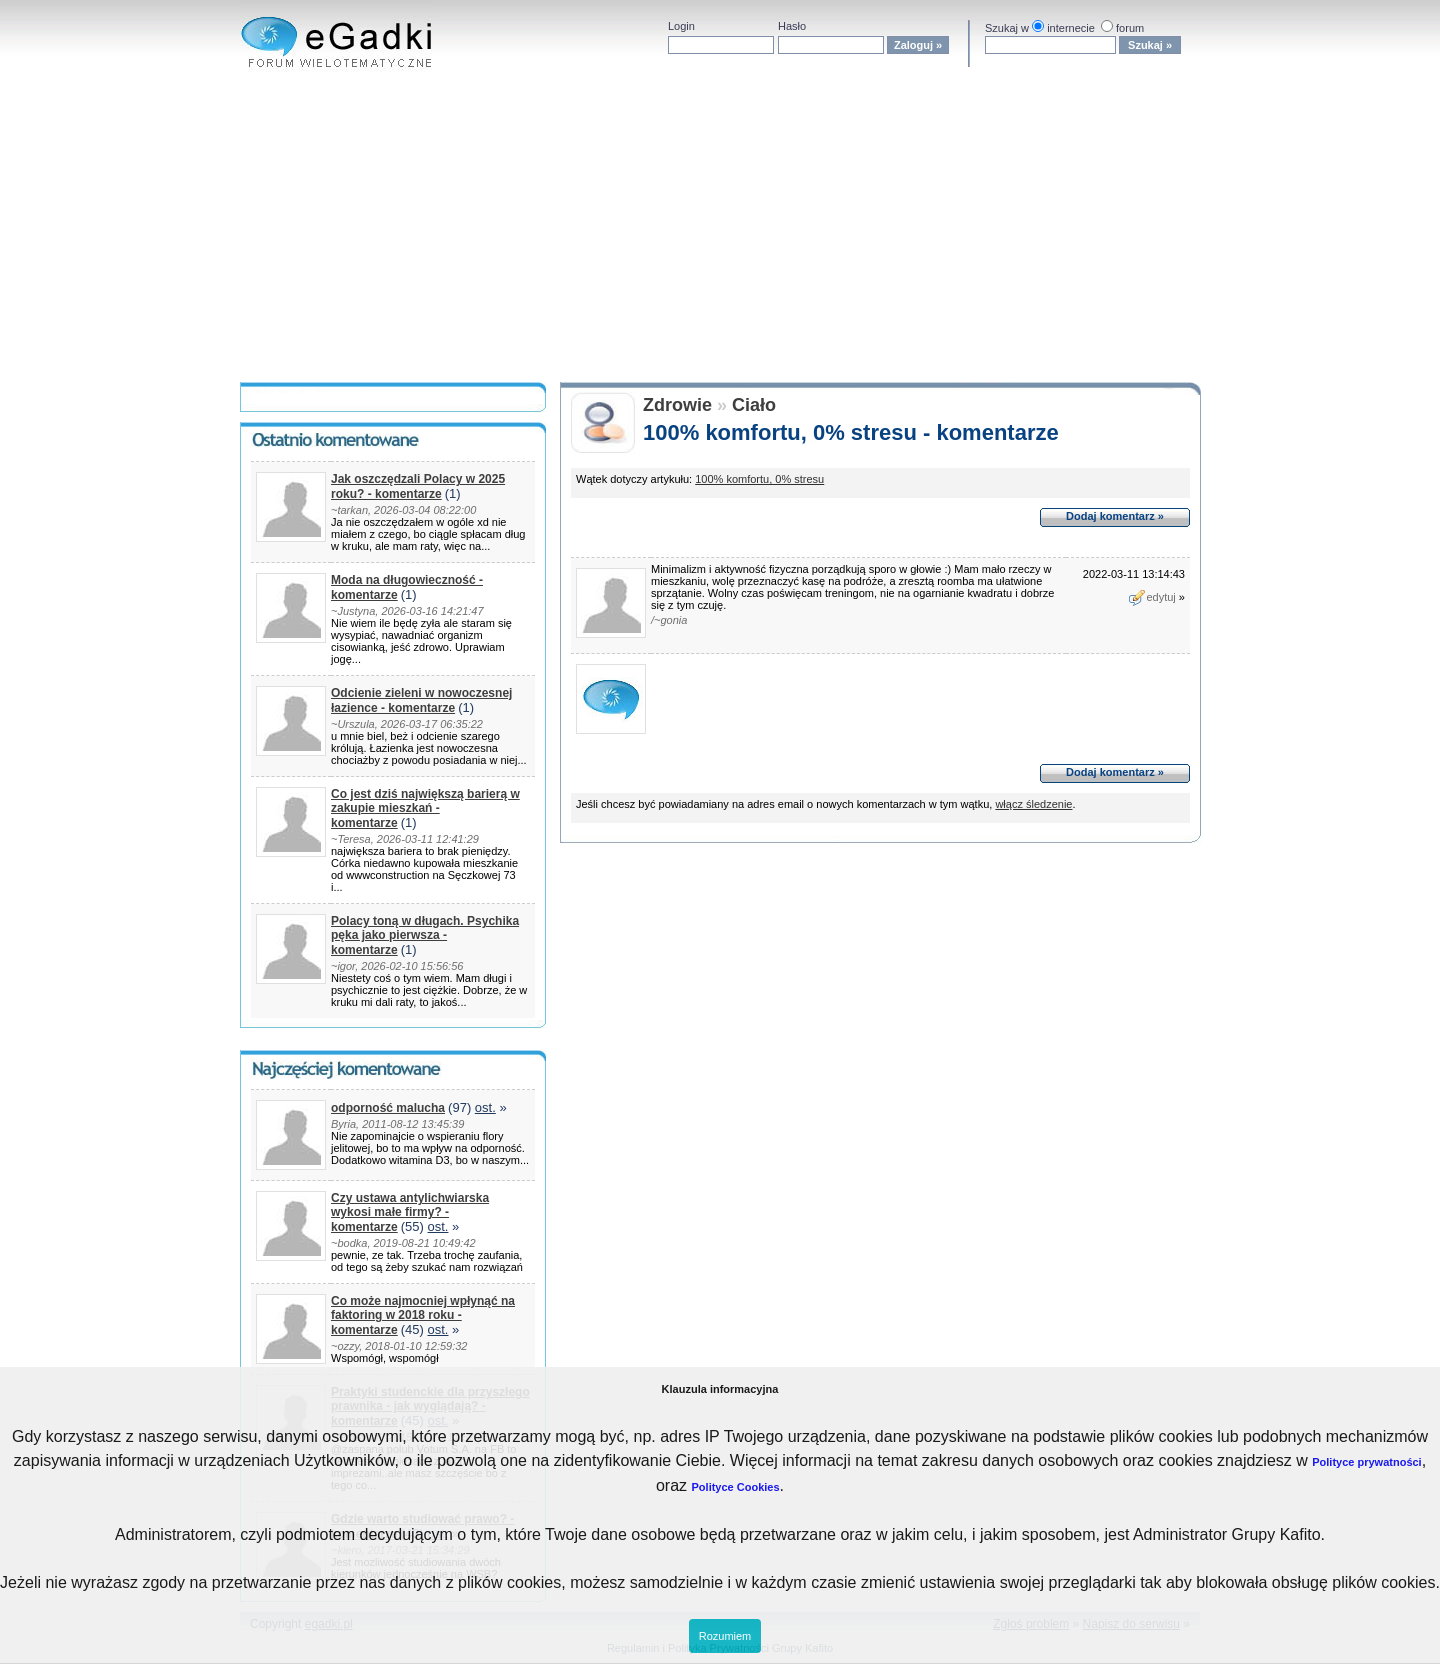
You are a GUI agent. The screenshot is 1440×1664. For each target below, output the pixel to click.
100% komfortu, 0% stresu (759, 479)
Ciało (754, 405)
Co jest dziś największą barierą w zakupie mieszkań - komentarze (425, 808)
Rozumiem (725, 1636)
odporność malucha (388, 1108)
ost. (485, 1107)
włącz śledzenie (1033, 804)
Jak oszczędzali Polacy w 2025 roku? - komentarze (418, 486)
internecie (1071, 28)
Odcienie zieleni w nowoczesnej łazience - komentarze (421, 700)
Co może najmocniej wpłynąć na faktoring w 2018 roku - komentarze (423, 1315)
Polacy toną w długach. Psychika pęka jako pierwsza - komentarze (425, 935)
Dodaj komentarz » (1115, 516)
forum (1130, 28)
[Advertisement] (720, 232)
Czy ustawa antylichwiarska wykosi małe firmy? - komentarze (410, 1212)
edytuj (1152, 597)
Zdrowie (677, 405)
